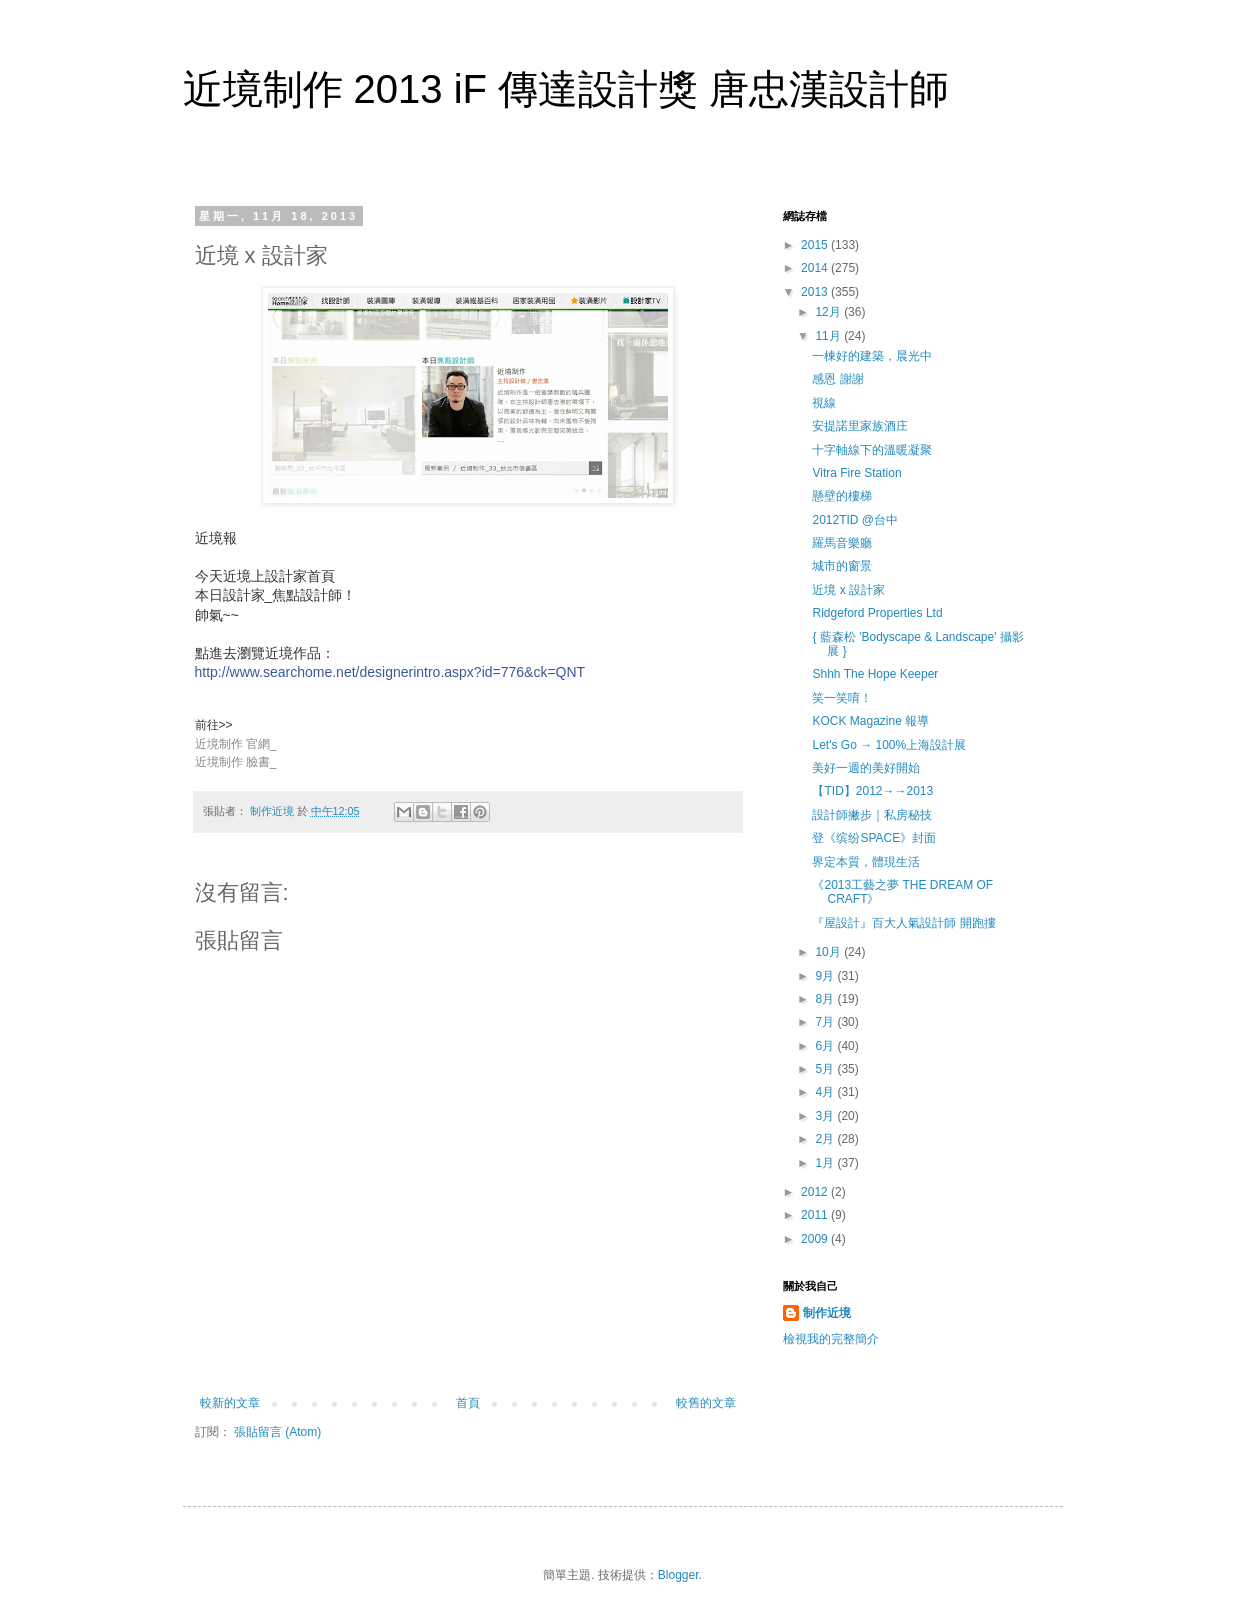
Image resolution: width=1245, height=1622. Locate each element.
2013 (816, 292)
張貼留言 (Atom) (277, 1432)
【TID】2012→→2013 (872, 791)
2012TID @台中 (855, 520)
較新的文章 (230, 1403)
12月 (829, 312)
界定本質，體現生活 (866, 862)
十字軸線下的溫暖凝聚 (872, 450)
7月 (826, 1022)
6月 (826, 1046)
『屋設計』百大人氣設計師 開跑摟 (903, 923)
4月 (826, 1092)
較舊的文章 (706, 1403)
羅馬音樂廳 (842, 543)
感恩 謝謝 (837, 379)
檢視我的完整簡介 (831, 1339)
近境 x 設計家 (848, 590)
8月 (826, 999)
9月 (826, 976)
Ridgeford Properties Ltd (877, 613)
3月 (826, 1116)
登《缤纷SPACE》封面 (874, 838)
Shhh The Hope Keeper (875, 674)
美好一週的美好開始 (866, 768)
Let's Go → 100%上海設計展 (889, 745)
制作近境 (827, 1313)
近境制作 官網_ (236, 744)
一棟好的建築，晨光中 (872, 356)
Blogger (678, 1575)
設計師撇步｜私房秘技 (872, 815)
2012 (816, 1192)
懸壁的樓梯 (842, 496)
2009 (816, 1239)
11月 (829, 336)
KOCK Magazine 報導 (870, 721)
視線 (824, 403)
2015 (816, 245)
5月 (826, 1069)
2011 (816, 1215)
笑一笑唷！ (842, 698)
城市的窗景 (842, 566)
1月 (826, 1163)
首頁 (468, 1403)
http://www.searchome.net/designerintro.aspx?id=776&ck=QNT (390, 672)
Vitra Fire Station (856, 473)
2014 (816, 268)
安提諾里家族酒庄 (860, 426)
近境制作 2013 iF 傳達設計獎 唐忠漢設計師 (566, 89)
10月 (829, 952)
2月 (826, 1139)
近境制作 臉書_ (236, 762)
